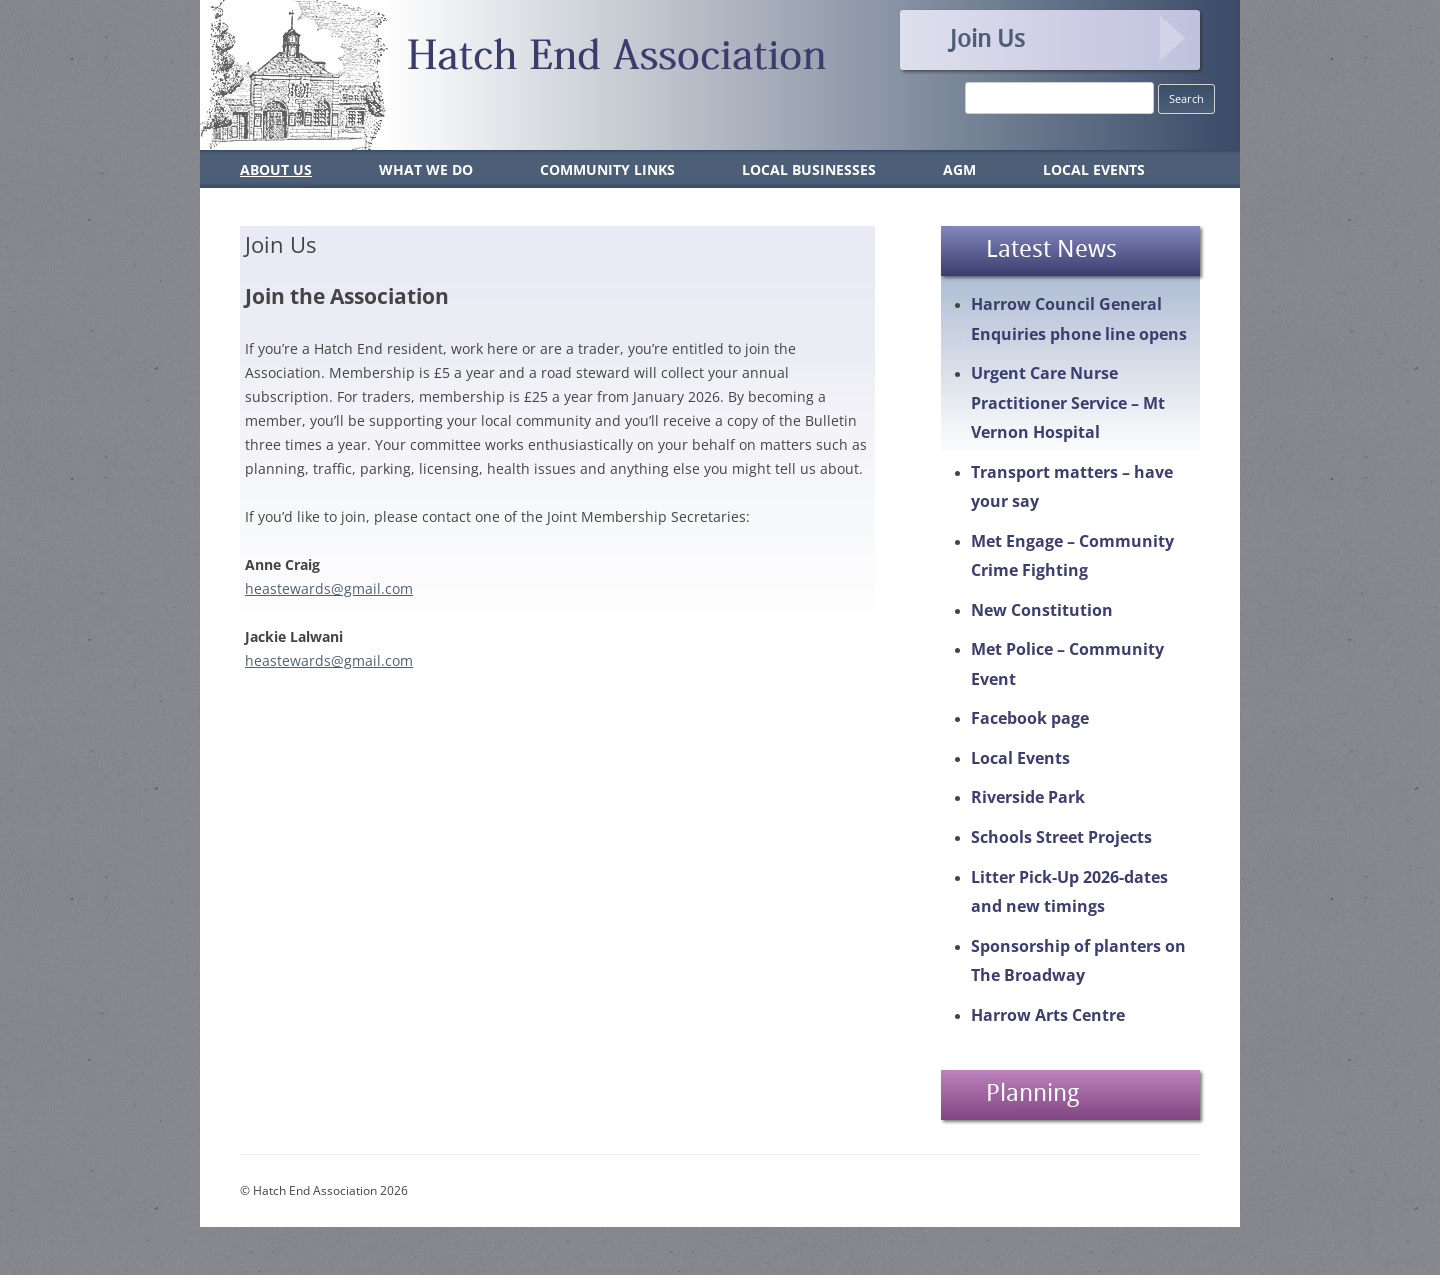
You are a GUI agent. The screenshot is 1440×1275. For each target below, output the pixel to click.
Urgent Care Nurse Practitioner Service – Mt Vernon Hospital (1068, 402)
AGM (959, 169)
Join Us (987, 38)
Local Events (1094, 169)
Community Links (607, 169)
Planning (1032, 1092)
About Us (276, 169)
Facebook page (1030, 718)
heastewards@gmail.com (329, 588)
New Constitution (1042, 610)
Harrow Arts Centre (1048, 1015)
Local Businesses (809, 169)
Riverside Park (1028, 797)
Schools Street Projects (1061, 837)
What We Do (426, 169)
